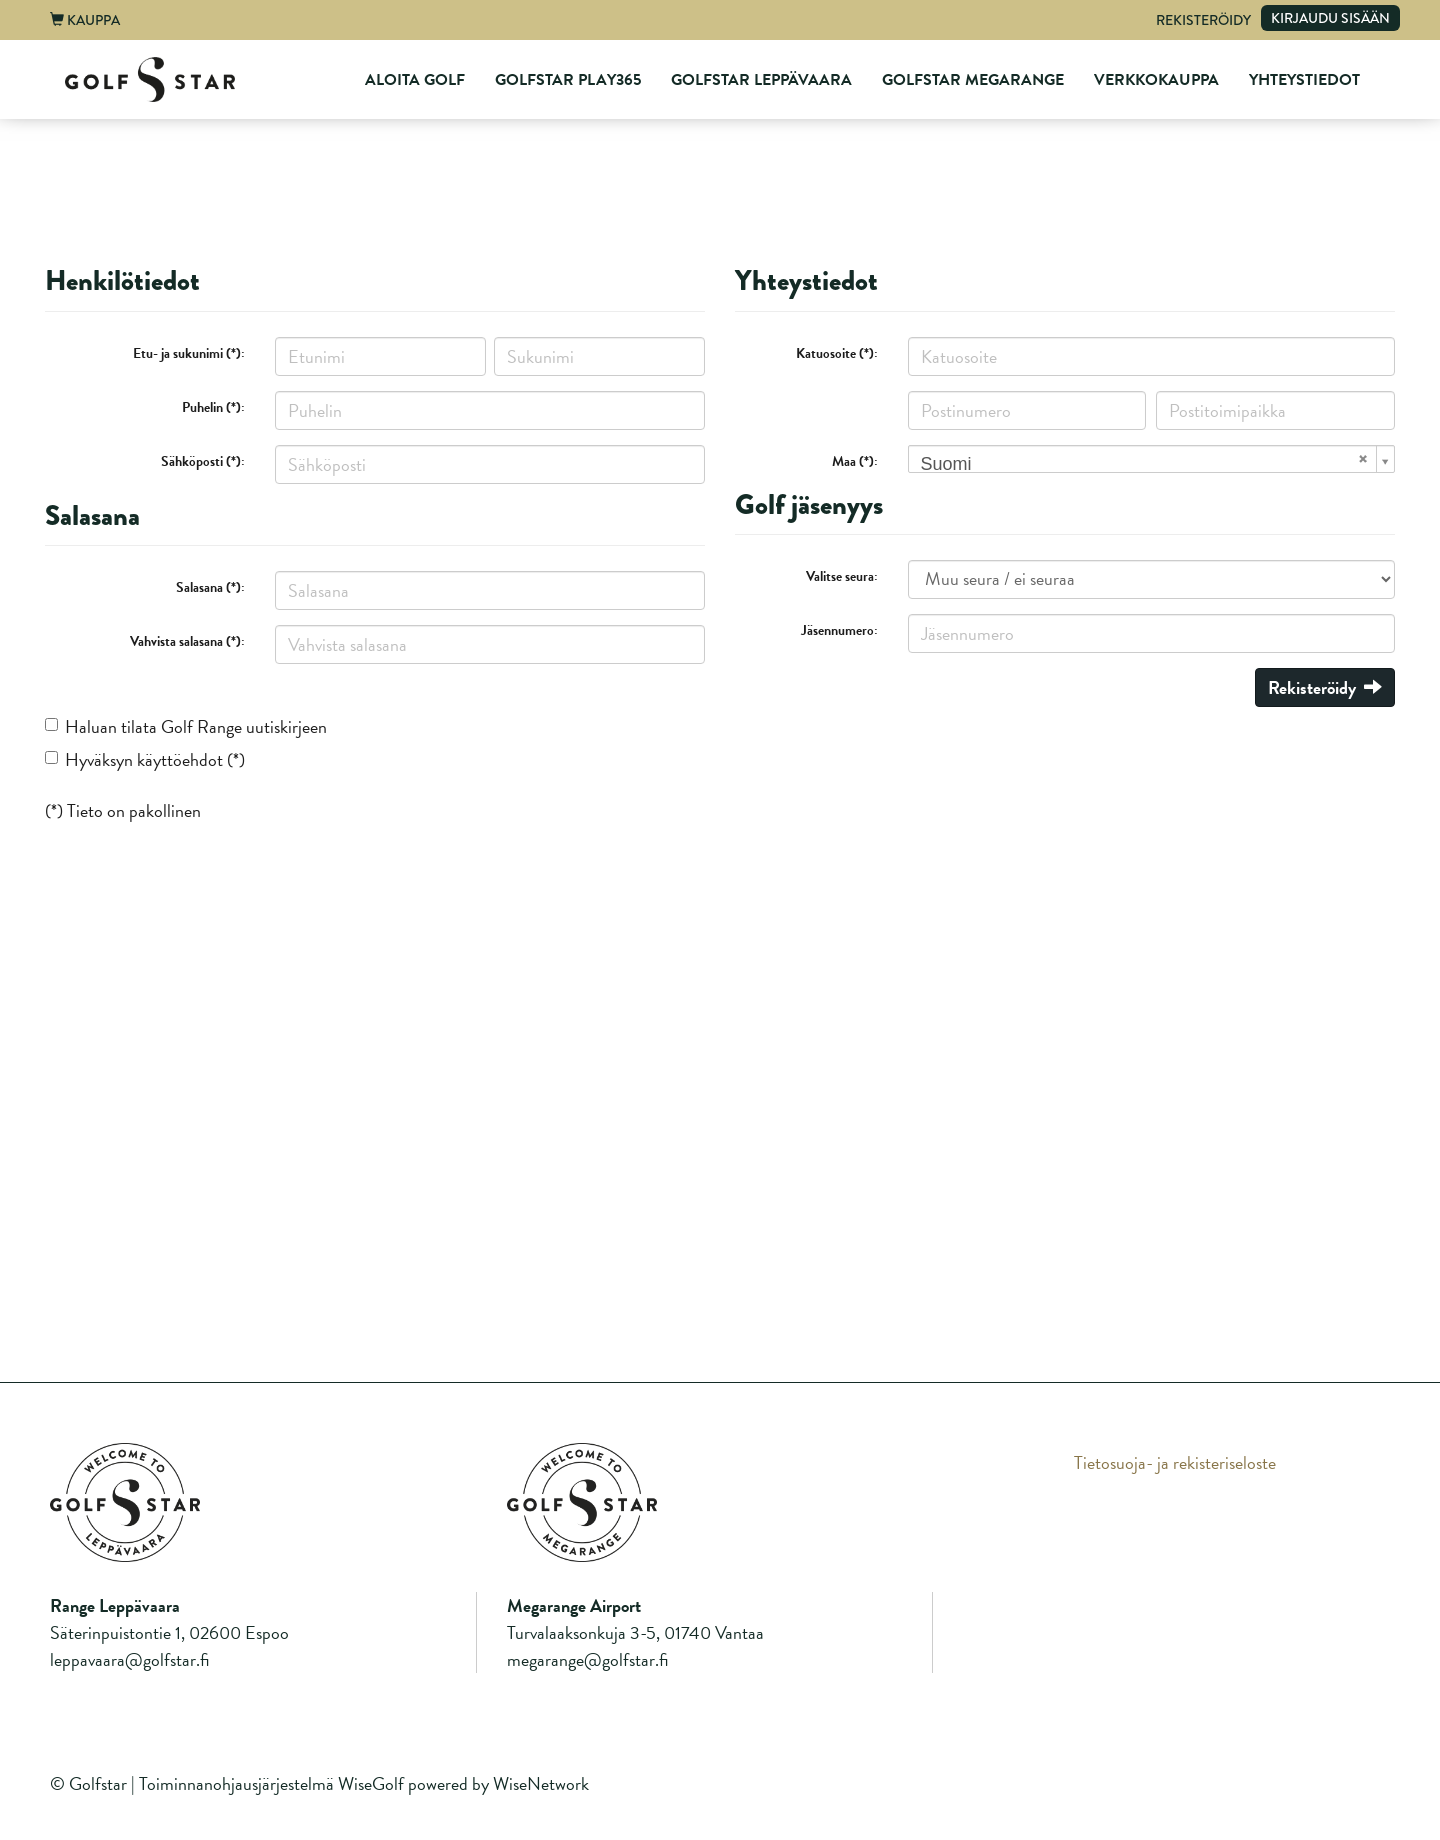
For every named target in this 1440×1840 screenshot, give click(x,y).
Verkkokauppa (1156, 80)
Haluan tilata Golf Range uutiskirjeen (196, 726)
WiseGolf (371, 1783)
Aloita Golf (415, 80)
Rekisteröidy (1203, 20)
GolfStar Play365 (568, 80)
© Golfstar (88, 1783)
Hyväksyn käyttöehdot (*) (155, 759)
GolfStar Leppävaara (761, 80)
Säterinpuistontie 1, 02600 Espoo (169, 1632)
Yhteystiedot (1304, 80)
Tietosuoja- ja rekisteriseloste (1175, 1462)
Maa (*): (855, 461)
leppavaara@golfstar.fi (129, 1659)
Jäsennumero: (839, 630)
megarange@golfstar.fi (587, 1659)
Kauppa (85, 20)
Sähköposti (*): (203, 461)
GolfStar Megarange (973, 80)
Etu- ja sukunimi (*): (189, 353)
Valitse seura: (842, 576)
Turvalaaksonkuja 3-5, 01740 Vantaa (635, 1632)
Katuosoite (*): (837, 353)
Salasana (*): (210, 587)
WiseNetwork (541, 1783)
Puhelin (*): (213, 407)
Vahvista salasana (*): (187, 641)
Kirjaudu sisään (1330, 18)
